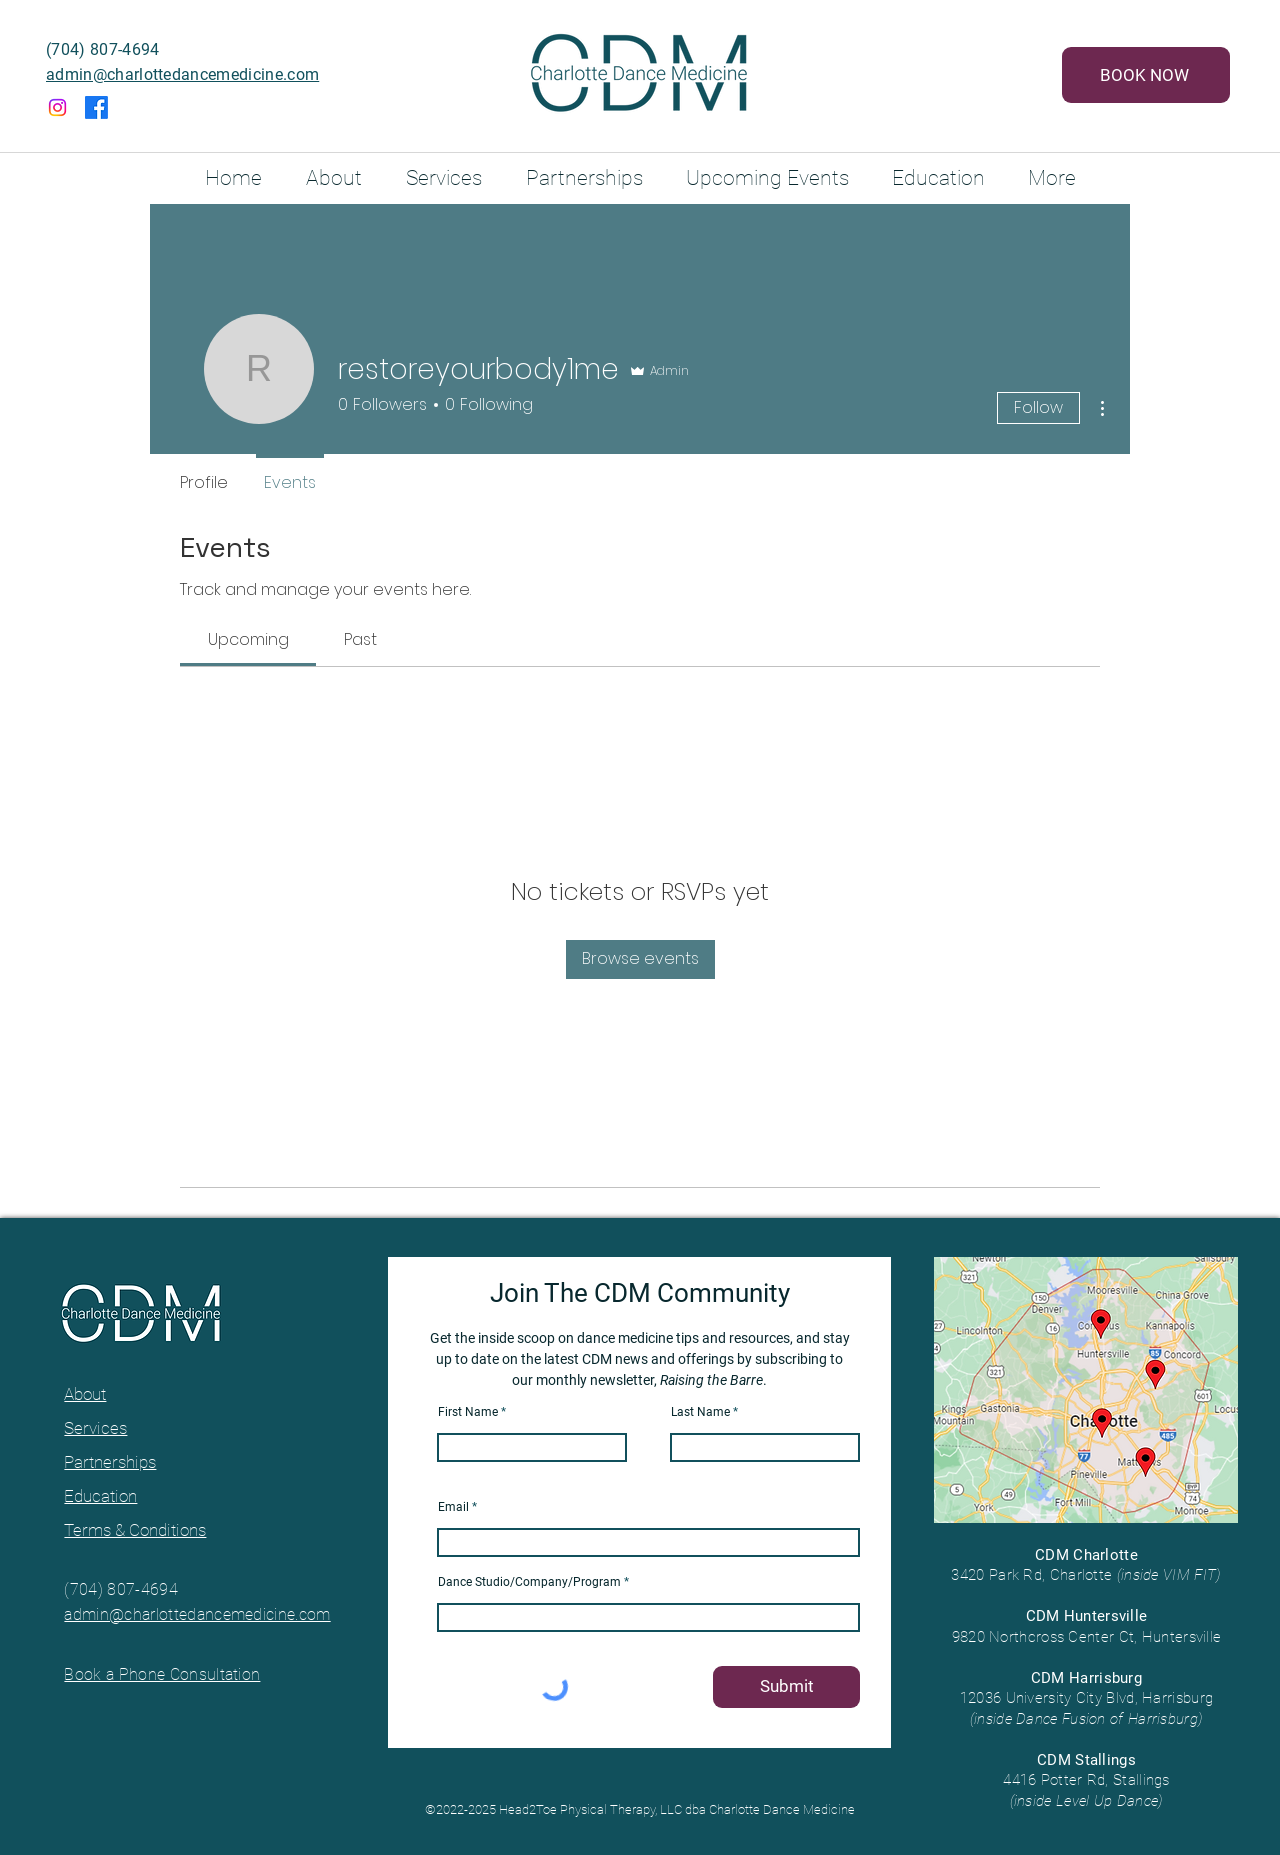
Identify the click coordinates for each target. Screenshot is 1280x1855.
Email (453, 1507)
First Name (468, 1412)
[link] (248, 639)
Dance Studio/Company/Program (529, 1582)
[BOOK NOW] (1146, 75)
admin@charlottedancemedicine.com (182, 74)
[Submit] (786, 1687)
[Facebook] (96, 107)
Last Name (700, 1412)
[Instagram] (57, 107)
